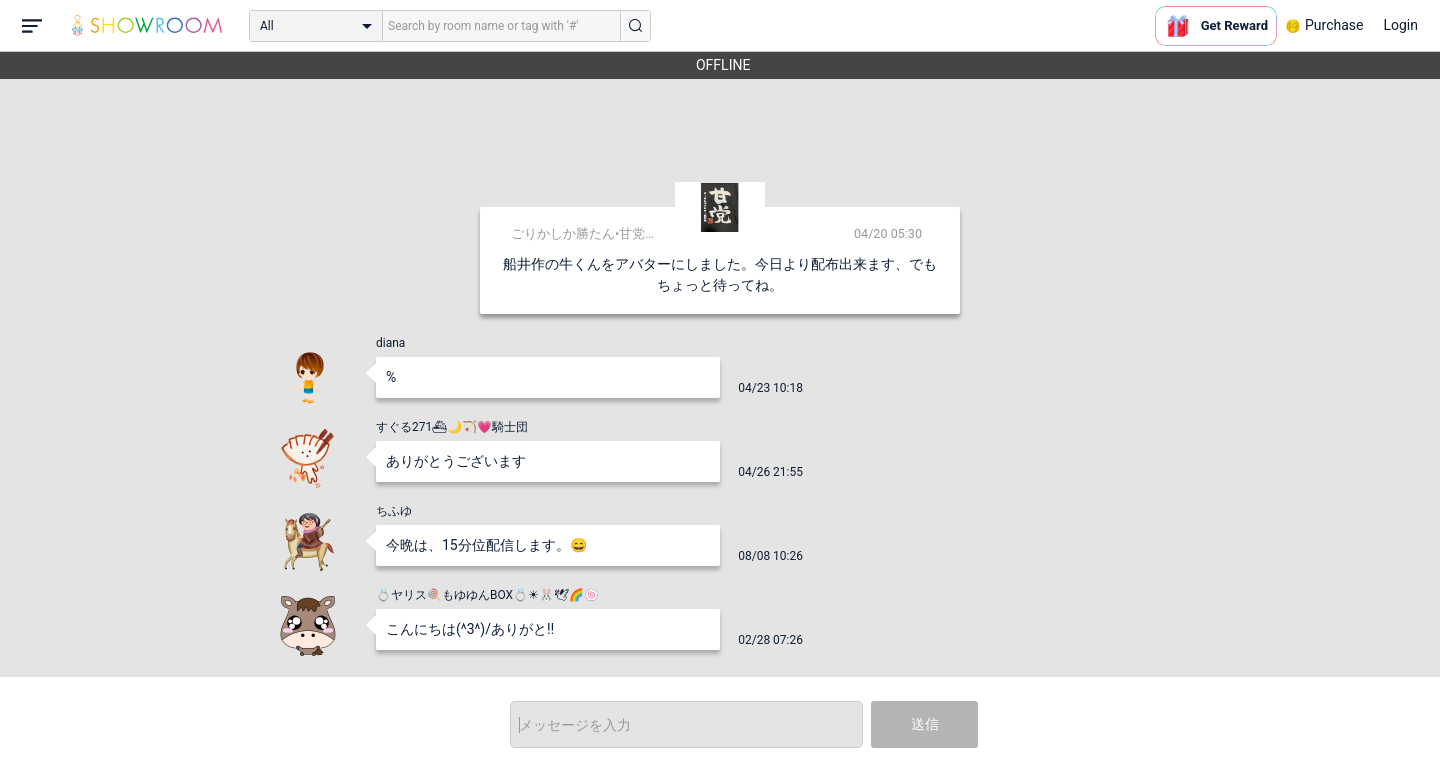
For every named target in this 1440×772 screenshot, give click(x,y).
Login (1400, 25)
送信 (925, 724)
